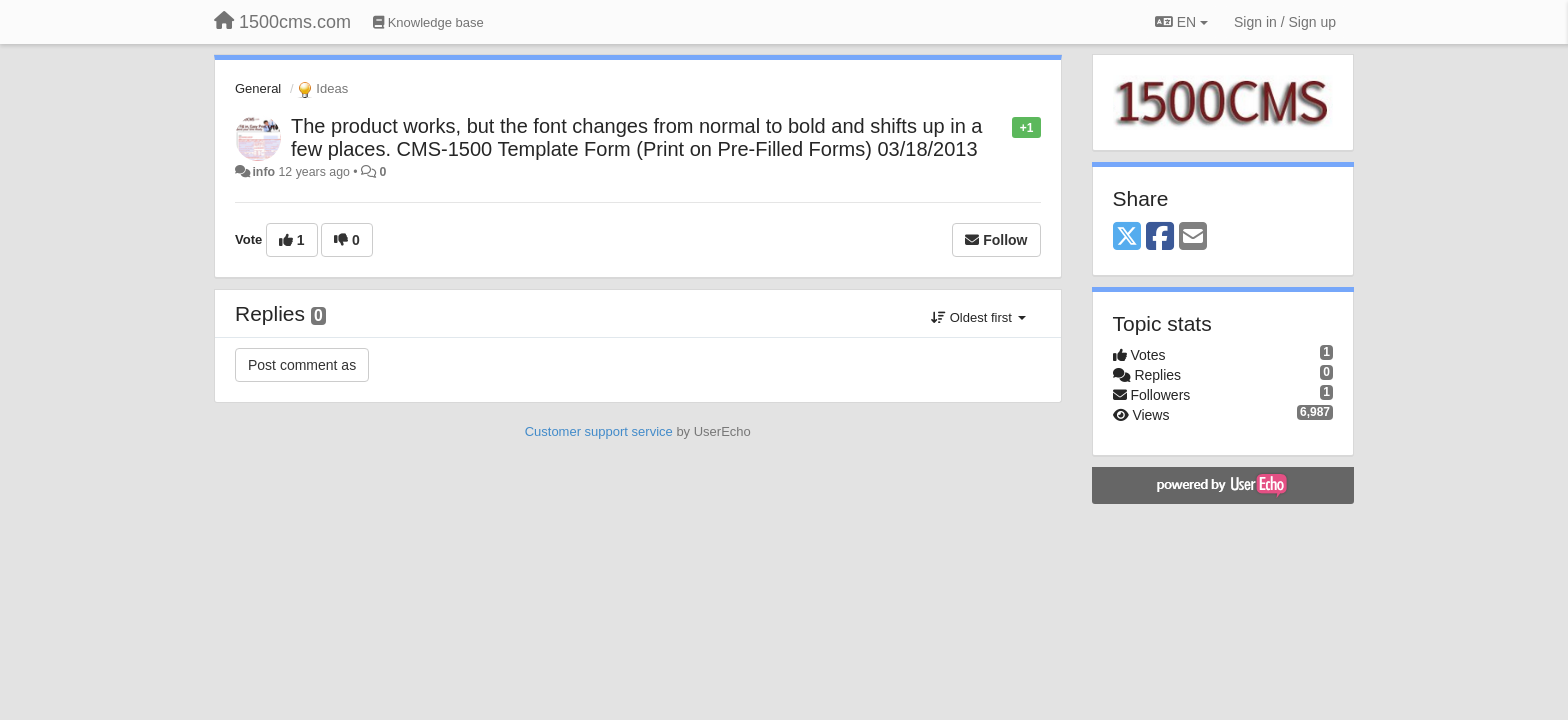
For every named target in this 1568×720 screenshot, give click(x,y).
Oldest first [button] (978, 317)
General (258, 88)
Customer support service (599, 431)
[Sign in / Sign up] (1285, 22)
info (263, 172)
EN (1181, 22)
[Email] (1193, 237)
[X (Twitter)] (1127, 237)
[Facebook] (1160, 237)
